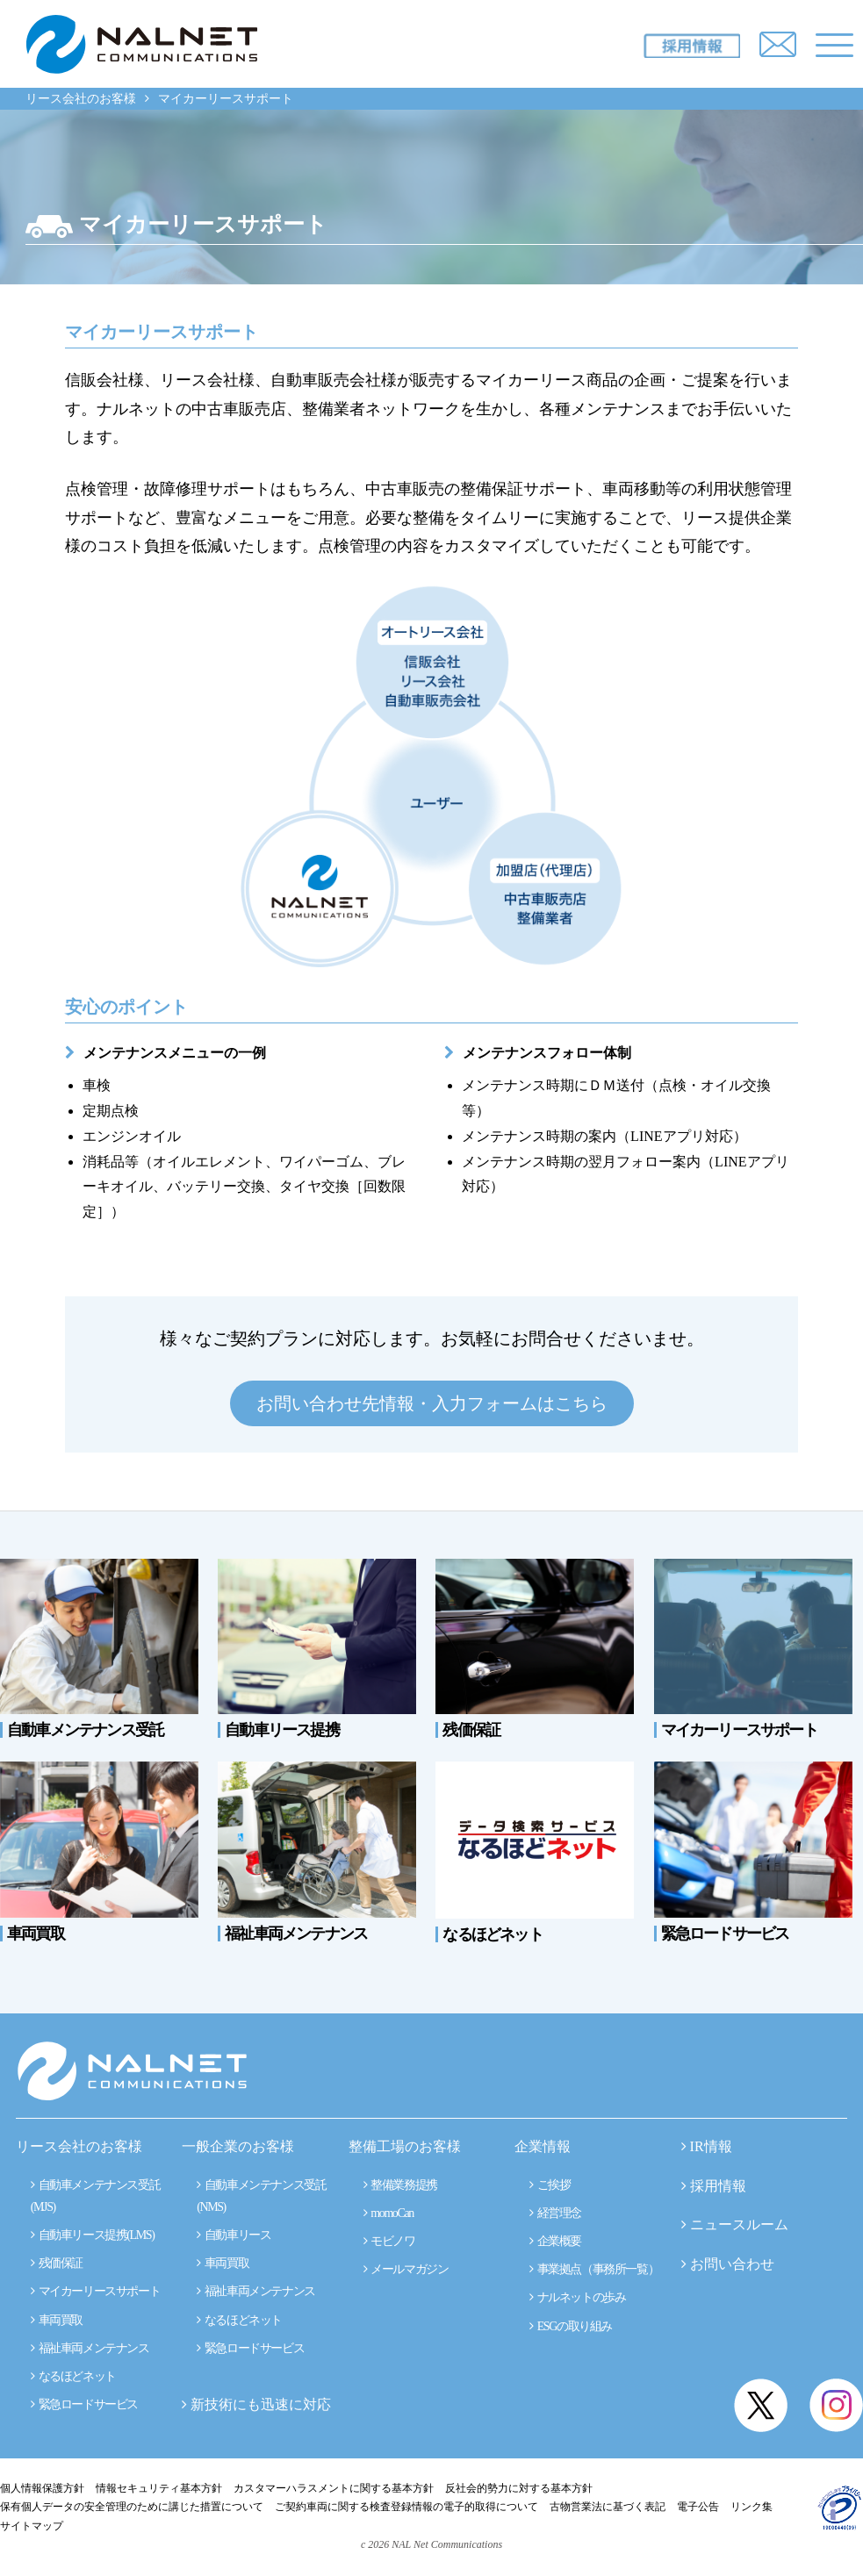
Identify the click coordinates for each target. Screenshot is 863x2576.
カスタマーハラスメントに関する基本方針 (334, 2488)
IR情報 (711, 2146)
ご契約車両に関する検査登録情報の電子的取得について (406, 2507)
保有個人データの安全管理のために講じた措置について (131, 2507)
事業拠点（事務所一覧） (593, 2269)
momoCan (388, 2213)
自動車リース (233, 2235)
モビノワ (389, 2241)
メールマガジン (406, 2269)
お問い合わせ (732, 2264)
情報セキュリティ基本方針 (159, 2488)
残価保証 (57, 2263)
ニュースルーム (739, 2224)
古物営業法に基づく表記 (607, 2507)
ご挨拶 (550, 2185)
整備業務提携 (400, 2185)
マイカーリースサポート (95, 2291)
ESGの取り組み (570, 2326)
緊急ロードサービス (84, 2404)
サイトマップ (31, 2526)
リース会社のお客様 (80, 98)
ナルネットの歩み (577, 2297)
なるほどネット (73, 2376)
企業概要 (555, 2241)
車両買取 (57, 2320)
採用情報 (718, 2185)
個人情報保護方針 (42, 2488)
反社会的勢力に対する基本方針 (519, 2488)
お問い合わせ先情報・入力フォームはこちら (432, 1403)
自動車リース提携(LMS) (93, 2235)
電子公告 (698, 2507)
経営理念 (555, 2213)
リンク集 (751, 2507)
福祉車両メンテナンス (90, 2348)
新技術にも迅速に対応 (256, 2404)
